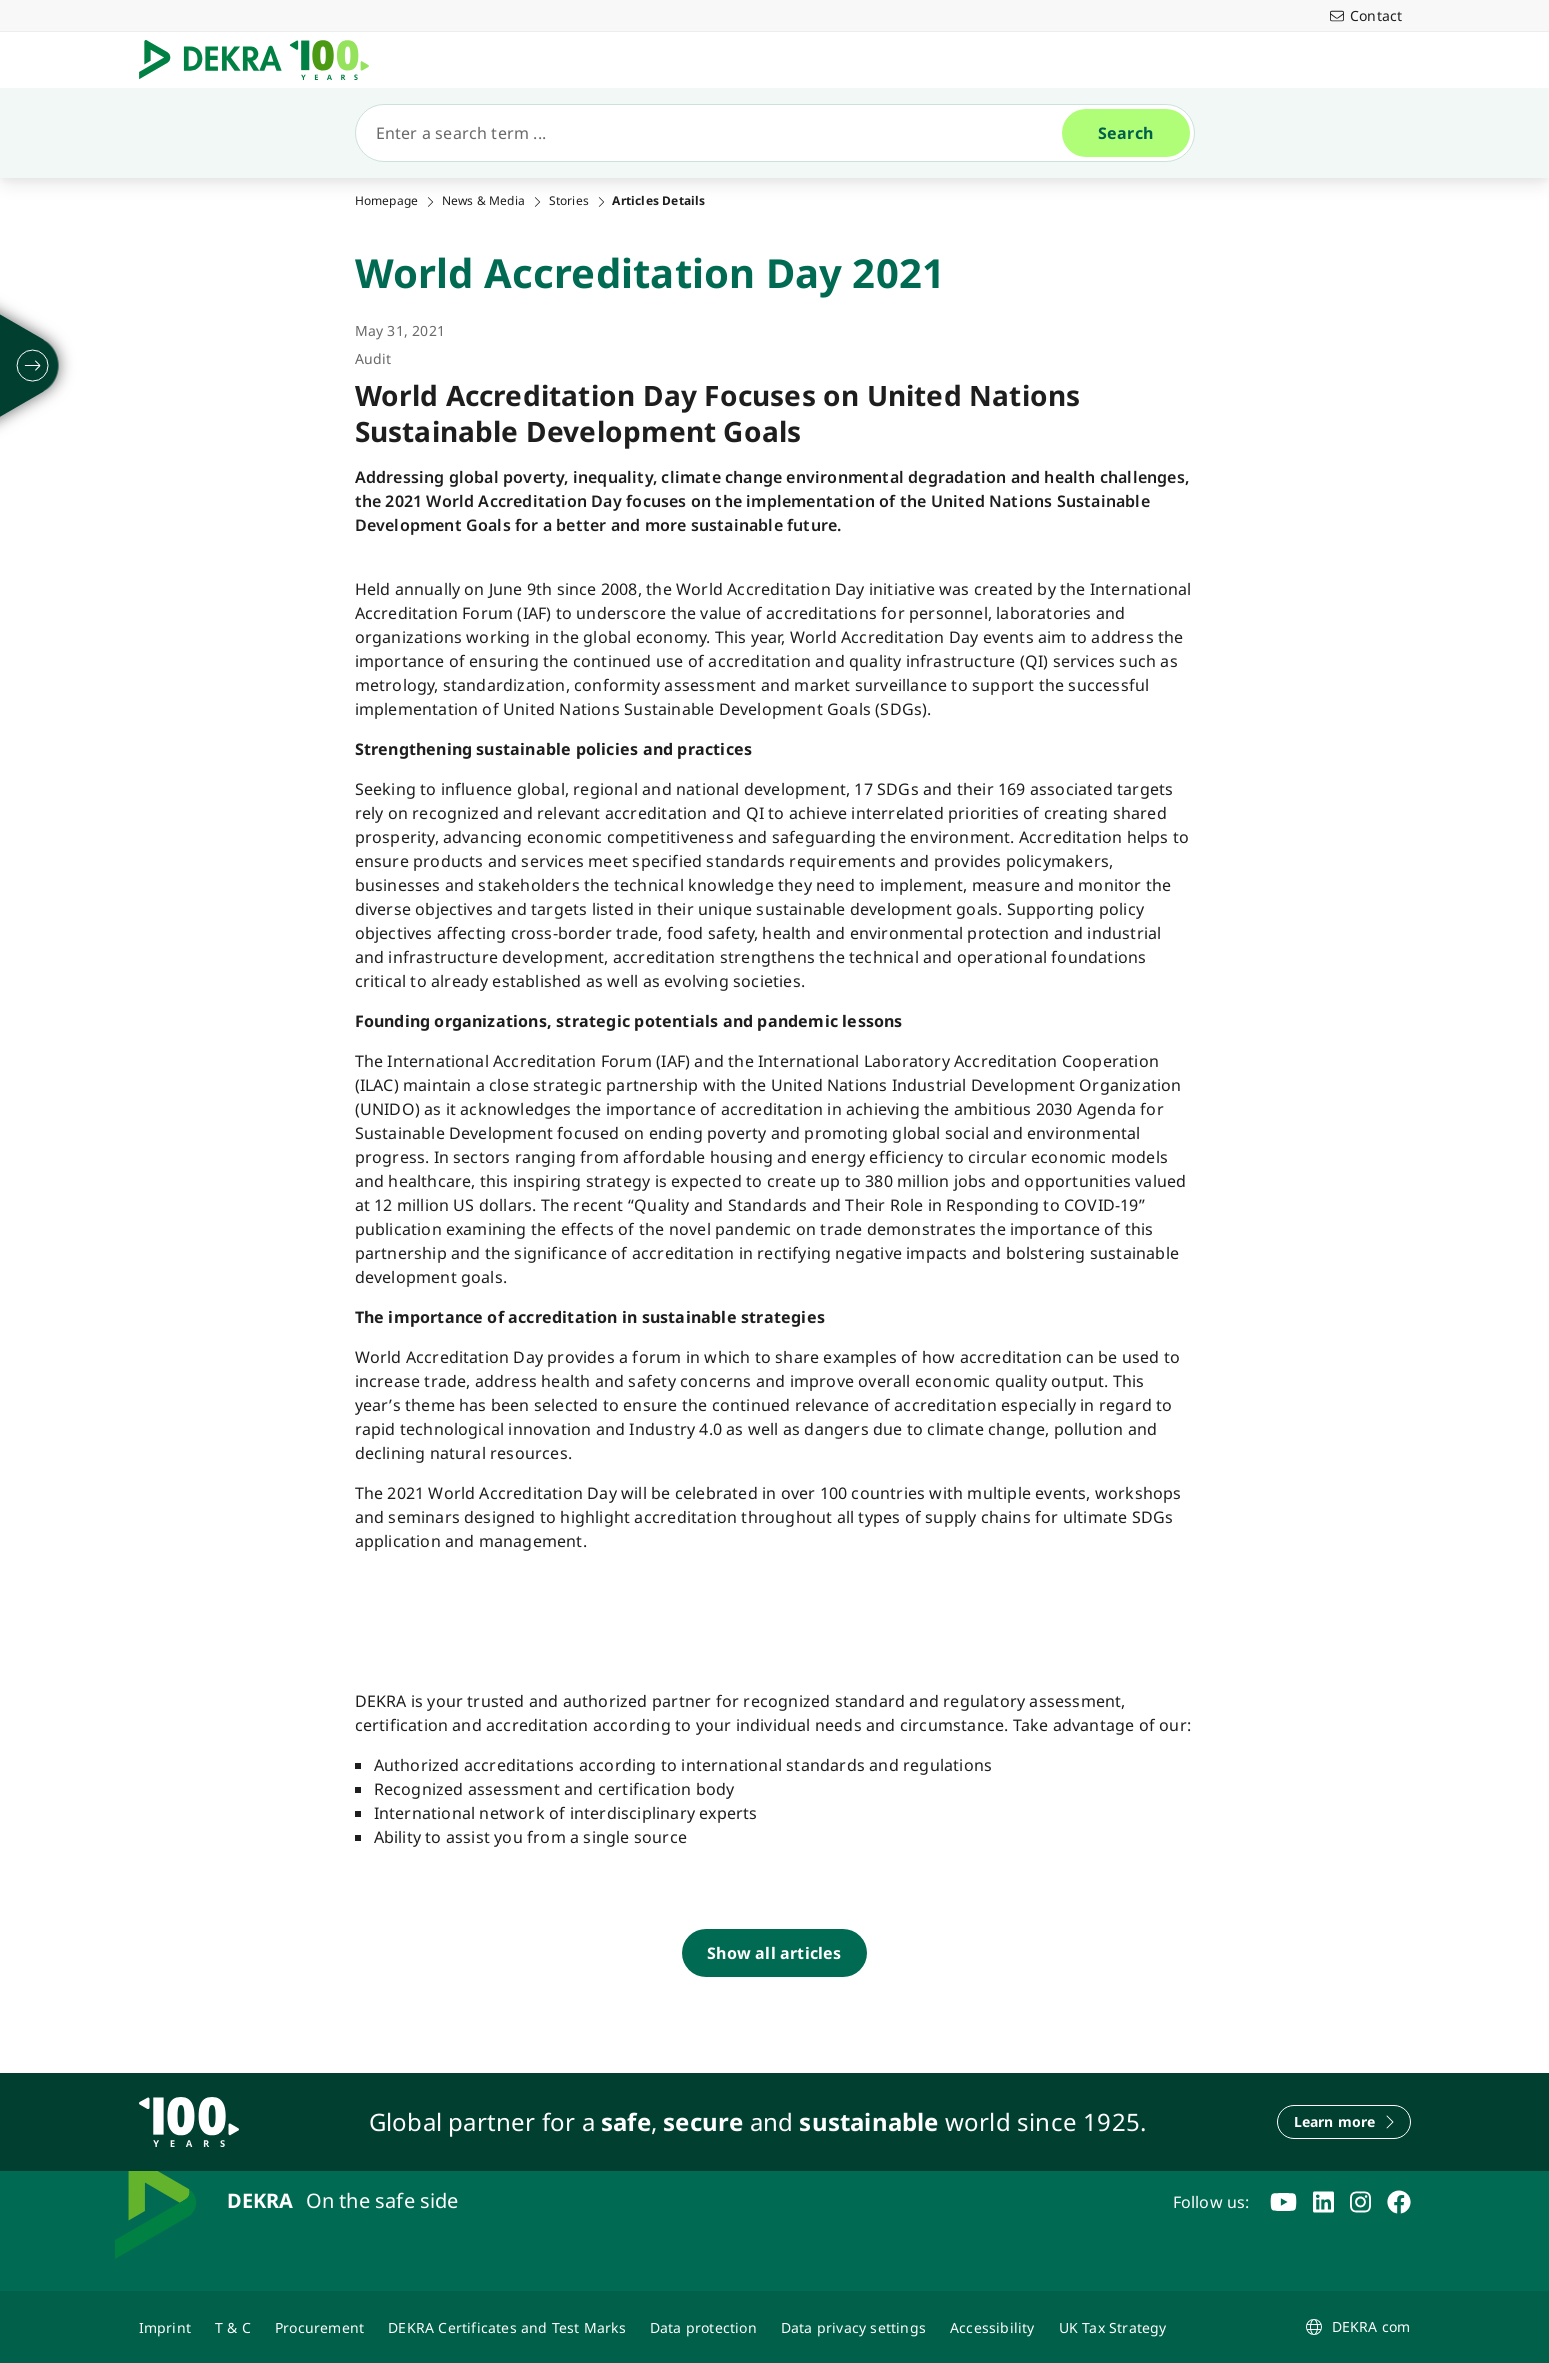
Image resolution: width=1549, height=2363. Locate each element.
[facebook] (1399, 2202)
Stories (569, 201)
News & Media (483, 201)
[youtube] (1283, 2202)
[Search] (717, 133)
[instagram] (1360, 2202)
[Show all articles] (774, 1953)
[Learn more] (1344, 2122)
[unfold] (33, 366)
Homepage (387, 201)
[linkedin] (1323, 2202)
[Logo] (262, 60)
